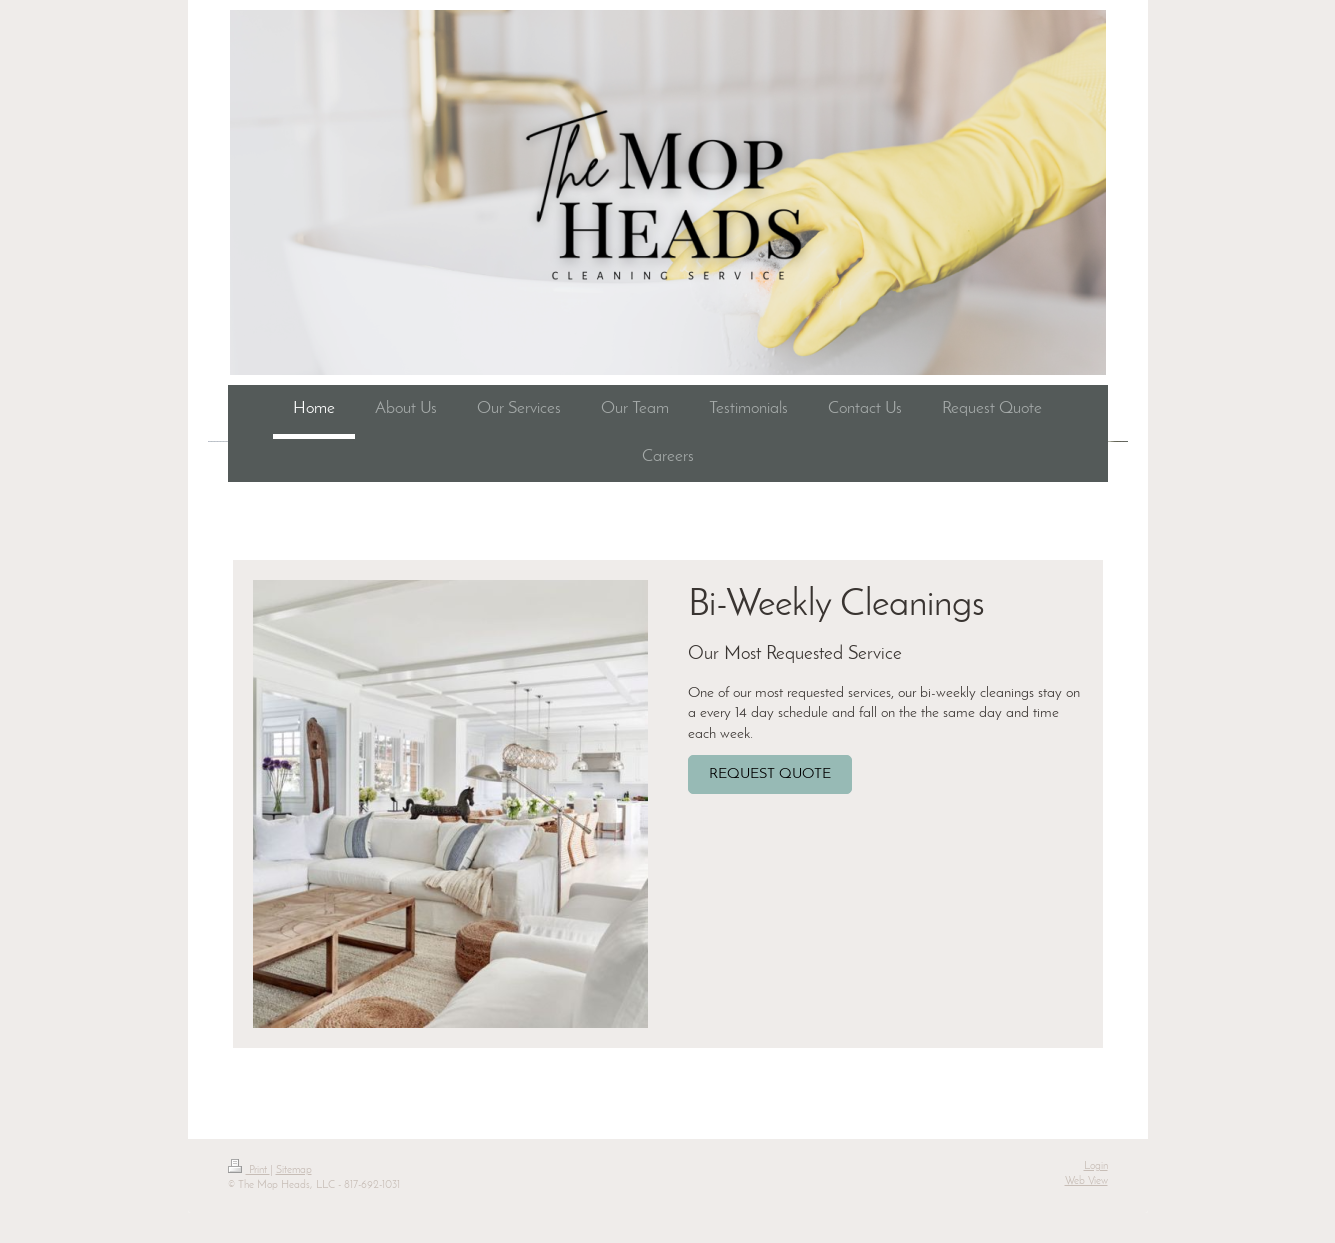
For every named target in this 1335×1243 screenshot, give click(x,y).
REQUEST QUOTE (770, 774)
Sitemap (294, 1170)
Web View (1086, 1181)
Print (249, 1170)
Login (1096, 1166)
